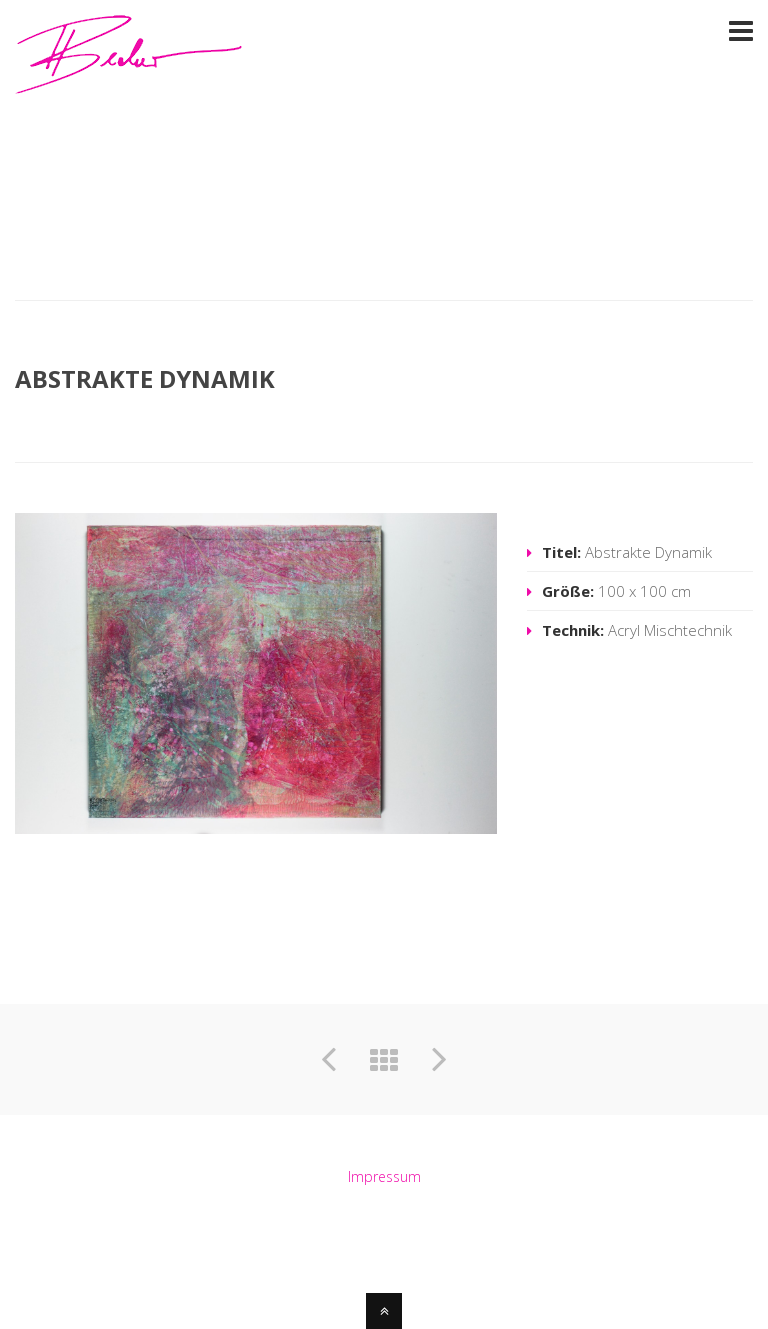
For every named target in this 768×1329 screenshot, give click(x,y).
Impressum (384, 1176)
